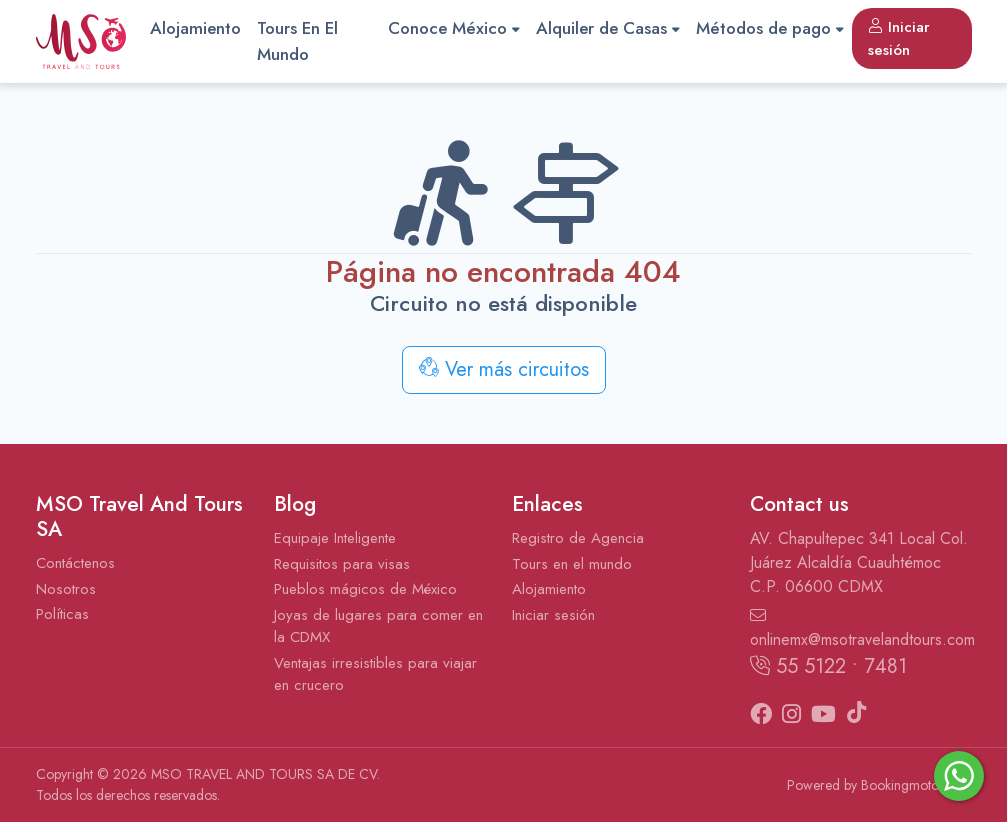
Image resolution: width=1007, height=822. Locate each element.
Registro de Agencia (578, 538)
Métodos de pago (770, 28)
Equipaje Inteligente (335, 538)
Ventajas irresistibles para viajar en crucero (375, 674)
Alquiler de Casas (608, 28)
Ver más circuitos (504, 369)
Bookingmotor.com (916, 785)
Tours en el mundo (572, 564)
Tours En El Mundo (297, 41)
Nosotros (66, 589)
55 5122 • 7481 (828, 666)
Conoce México (454, 28)
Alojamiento (195, 28)
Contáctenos (75, 563)
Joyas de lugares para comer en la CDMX (378, 626)
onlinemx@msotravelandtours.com (861, 629)
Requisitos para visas (342, 564)
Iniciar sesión (899, 38)
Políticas (62, 614)
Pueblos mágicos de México (365, 589)
